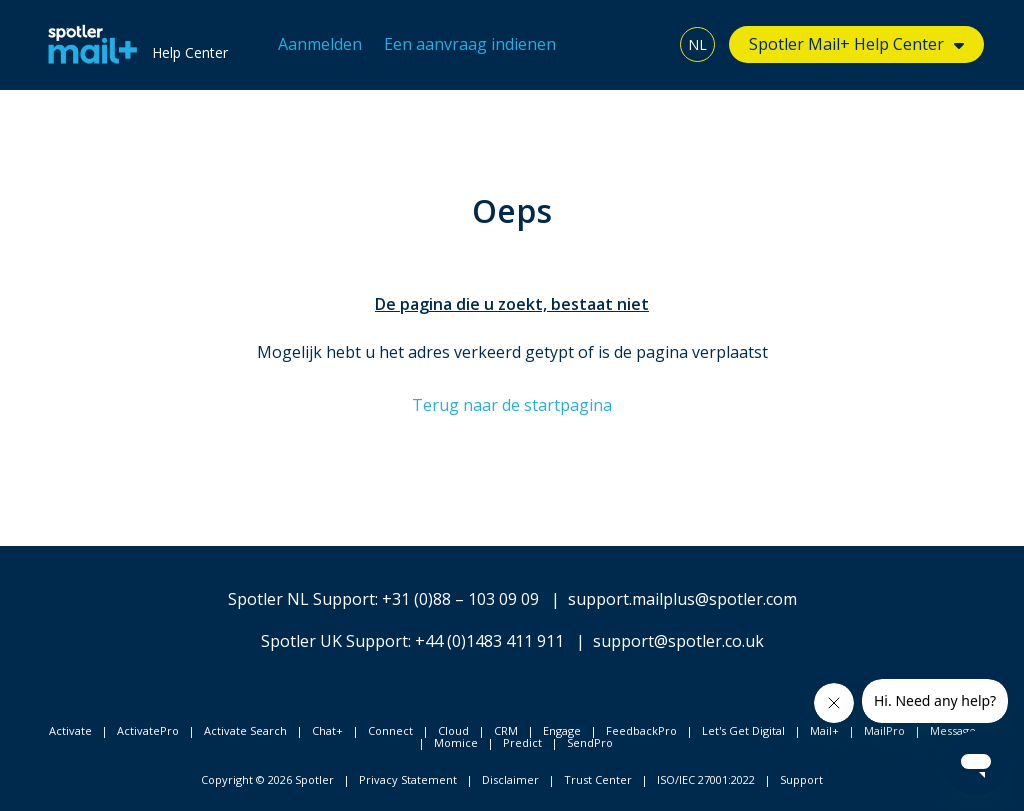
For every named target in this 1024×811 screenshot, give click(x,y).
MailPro (884, 730)
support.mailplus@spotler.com (682, 599)
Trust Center (598, 779)
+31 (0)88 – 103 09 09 (460, 599)
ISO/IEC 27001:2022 (706, 779)
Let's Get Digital (743, 730)
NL (697, 44)
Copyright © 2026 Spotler (267, 779)
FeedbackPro (641, 730)
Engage (562, 730)
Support (801, 779)
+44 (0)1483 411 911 (489, 641)
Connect (390, 730)
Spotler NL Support (301, 599)
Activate (70, 730)
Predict (522, 742)
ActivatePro (148, 730)
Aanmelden (320, 44)
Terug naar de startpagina (512, 405)
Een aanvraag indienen (470, 44)
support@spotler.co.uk (678, 641)
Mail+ (824, 730)
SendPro (590, 742)
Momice (456, 742)
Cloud (453, 730)
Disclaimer (510, 779)
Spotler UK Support (334, 641)
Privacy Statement (408, 779)
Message (953, 730)
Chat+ (327, 730)
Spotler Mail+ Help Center (846, 44)
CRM (506, 730)
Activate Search (245, 730)
